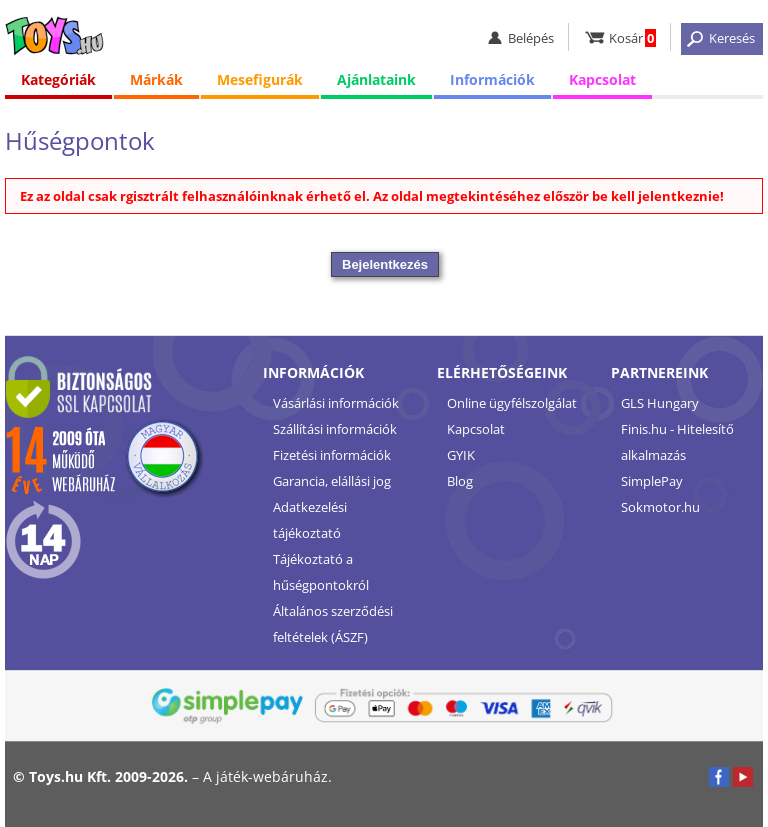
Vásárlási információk (336, 403)
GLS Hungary (660, 403)
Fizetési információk (332, 455)
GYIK (461, 455)
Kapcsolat (602, 79)
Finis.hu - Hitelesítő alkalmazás (677, 442)
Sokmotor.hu (660, 507)
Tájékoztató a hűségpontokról (321, 572)
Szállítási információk (335, 429)
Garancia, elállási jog (332, 481)
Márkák (156, 79)
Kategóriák (58, 79)
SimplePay (652, 481)
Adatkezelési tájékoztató (310, 520)
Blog (460, 481)
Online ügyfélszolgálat (512, 403)
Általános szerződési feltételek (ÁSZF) (333, 624)
